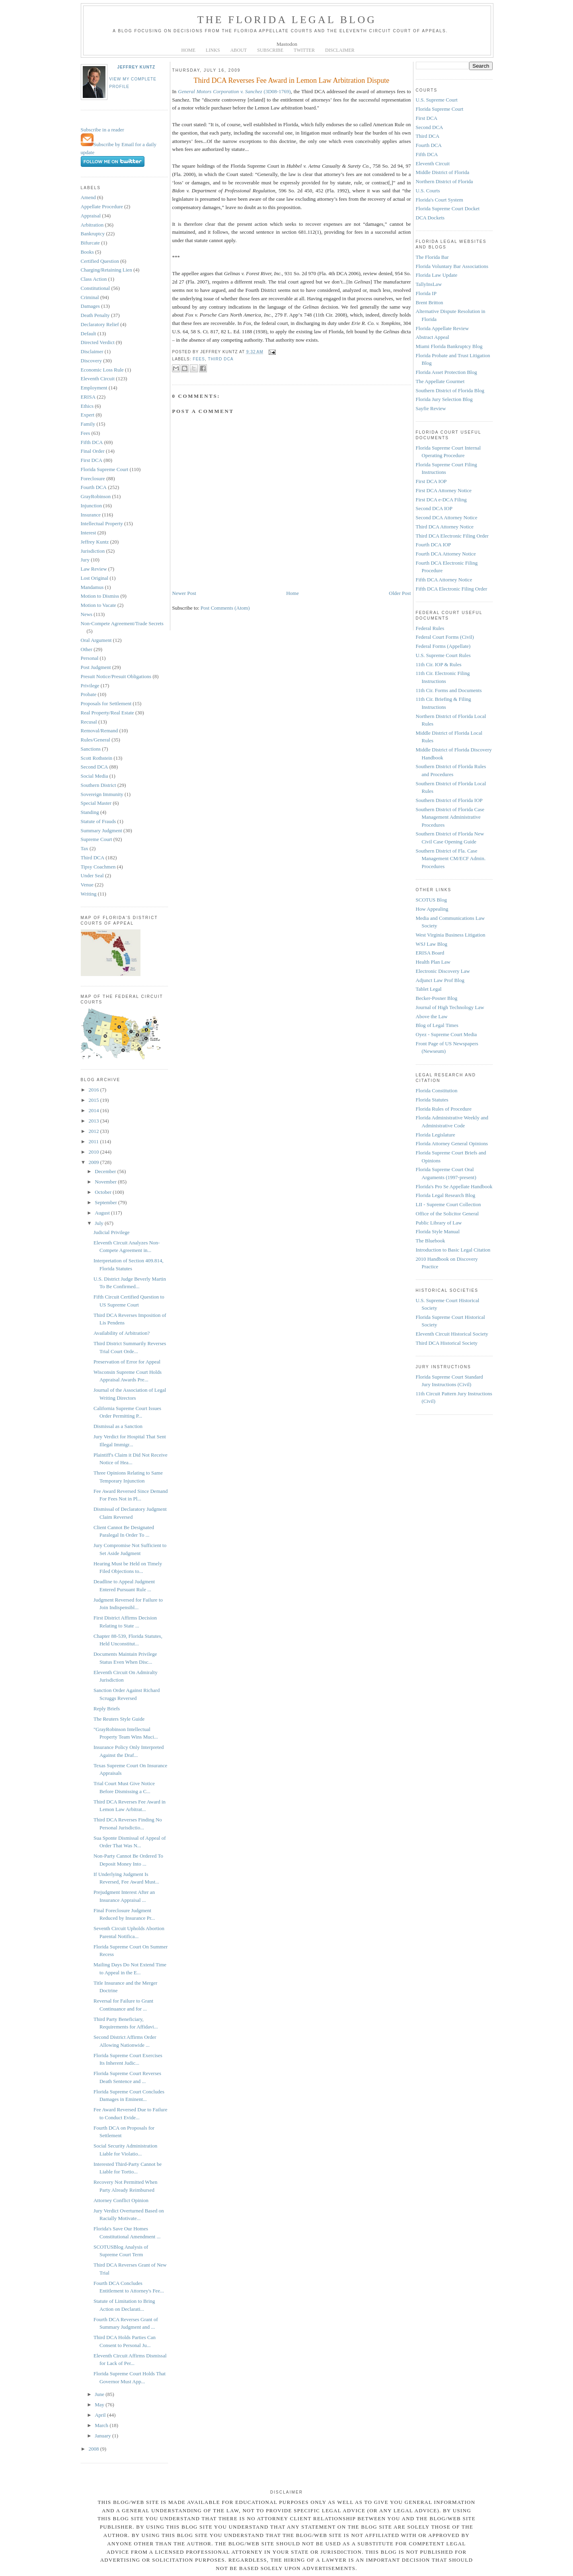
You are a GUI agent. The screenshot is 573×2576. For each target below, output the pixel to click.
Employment (94, 388)
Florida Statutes (432, 1100)
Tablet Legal (429, 989)
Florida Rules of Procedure (444, 1109)
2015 (94, 1100)
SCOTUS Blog (431, 900)
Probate (89, 694)
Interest (88, 533)
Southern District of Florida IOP (449, 800)
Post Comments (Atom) (225, 608)
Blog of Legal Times (437, 1025)
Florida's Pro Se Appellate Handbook (454, 1186)
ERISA (88, 397)
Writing (89, 894)
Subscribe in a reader (102, 130)
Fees (85, 433)
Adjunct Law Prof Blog (440, 980)
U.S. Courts (428, 191)
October (104, 1192)
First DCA (92, 460)
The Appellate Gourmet (440, 381)
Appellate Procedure (102, 206)
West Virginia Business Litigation (450, 935)
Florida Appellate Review (442, 328)
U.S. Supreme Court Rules (443, 655)
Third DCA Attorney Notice (445, 527)
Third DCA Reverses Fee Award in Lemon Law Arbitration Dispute (292, 80)
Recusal (89, 722)
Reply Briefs (107, 1708)
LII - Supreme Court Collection (448, 1204)
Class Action (94, 279)
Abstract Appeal (432, 337)
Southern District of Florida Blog (450, 390)
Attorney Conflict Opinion (121, 2200)
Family (88, 424)
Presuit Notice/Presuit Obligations (116, 676)
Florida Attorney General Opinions (452, 1143)
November (106, 1182)
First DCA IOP (431, 481)
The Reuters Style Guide (119, 1719)
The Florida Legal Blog (287, 19)
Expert (88, 415)
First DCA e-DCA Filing (441, 500)
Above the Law (432, 1016)
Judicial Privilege (112, 1232)
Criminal (90, 297)
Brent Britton (429, 302)
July (100, 1223)
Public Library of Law (439, 1223)
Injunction (91, 506)
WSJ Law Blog (431, 944)
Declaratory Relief (100, 324)
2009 (94, 1162)
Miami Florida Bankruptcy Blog (449, 346)
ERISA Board (430, 953)
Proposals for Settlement (106, 703)
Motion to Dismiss (100, 596)
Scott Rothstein (97, 758)
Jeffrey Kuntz (136, 67)
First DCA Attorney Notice (444, 490)
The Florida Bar (432, 257)
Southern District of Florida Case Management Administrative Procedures (450, 817)
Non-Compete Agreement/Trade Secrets (122, 623)
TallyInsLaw (429, 284)
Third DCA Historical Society (447, 1343)
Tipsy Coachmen (98, 867)
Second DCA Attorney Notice (446, 517)
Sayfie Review (431, 408)
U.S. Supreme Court (437, 100)
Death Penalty (95, 315)
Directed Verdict (98, 342)
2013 (94, 1121)
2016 (94, 1090)
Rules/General (95, 740)
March (102, 2425)
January (103, 2436)
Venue (87, 885)
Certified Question (100, 261)
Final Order (93, 451)
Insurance (91, 515)
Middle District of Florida (443, 172)
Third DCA (93, 858)
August (103, 1213)
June (100, 2394)
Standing (90, 812)
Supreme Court (96, 839)
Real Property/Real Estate (107, 713)
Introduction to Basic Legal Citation (453, 1250)
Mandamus (92, 587)
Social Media (94, 776)
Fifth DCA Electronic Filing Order (451, 589)
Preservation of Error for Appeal (127, 1362)
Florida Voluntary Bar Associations (452, 266)
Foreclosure (93, 478)
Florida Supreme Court (105, 469)
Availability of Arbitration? (122, 1333)
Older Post (400, 593)
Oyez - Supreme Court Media (446, 1034)
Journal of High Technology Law (450, 1007)
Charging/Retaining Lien (106, 270)
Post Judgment (96, 667)
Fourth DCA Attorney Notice (446, 554)
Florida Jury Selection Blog (444, 399)
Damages (90, 306)
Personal (90, 658)
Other (87, 649)
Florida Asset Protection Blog (446, 372)
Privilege (90, 685)
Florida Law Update (437, 275)
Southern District (98, 785)
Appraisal (91, 216)
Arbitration (92, 225)
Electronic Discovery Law (443, 971)
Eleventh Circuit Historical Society (452, 1334)
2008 (94, 2449)
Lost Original (95, 578)
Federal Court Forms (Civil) (445, 637)
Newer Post (184, 593)
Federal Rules (430, 628)
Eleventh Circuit (98, 378)
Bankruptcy (93, 234)
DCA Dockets (430, 218)
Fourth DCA (94, 487)
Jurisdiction (93, 551)
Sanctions (91, 749)
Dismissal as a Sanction (118, 1426)
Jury (85, 560)
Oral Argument (96, 640)
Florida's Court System (439, 200)
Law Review (94, 569)
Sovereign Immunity (102, 794)
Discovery (91, 361)
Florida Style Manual (438, 1231)
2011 (94, 1141)
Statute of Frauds (98, 821)
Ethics (87, 406)
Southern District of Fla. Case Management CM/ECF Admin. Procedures (451, 858)
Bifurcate (90, 243)
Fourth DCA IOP (433, 545)
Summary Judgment (101, 830)
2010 (94, 1152)
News (87, 614)
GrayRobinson (96, 496)
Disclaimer (92, 351)
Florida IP (426, 293)
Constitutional (95, 288)
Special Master (96, 803)
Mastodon (287, 44)
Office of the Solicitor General (447, 1214)
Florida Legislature (435, 1135)
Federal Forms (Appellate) (443, 646)
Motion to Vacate (98, 605)
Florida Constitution (437, 1090)
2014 (94, 1110)
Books (87, 252)
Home (292, 593)
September (106, 1202)
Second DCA (94, 767)
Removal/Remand (99, 730)
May (100, 2405)
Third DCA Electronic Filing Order (452, 536)
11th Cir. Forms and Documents (449, 690)
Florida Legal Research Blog (446, 1195)
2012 (94, 1131)
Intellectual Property (102, 523)
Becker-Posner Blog (437, 998)
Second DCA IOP (434, 508)
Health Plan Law (433, 962)
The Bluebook (430, 1241)
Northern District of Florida (444, 181)
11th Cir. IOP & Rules (439, 664)
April (101, 2415)
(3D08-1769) (234, 91)
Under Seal (92, 875)
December (106, 1171)
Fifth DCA (92, 442)
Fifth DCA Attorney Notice (444, 580)
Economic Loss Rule (102, 370)
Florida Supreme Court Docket (448, 208)
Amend (88, 197)
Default (88, 333)
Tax (84, 848)
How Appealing (432, 909)
